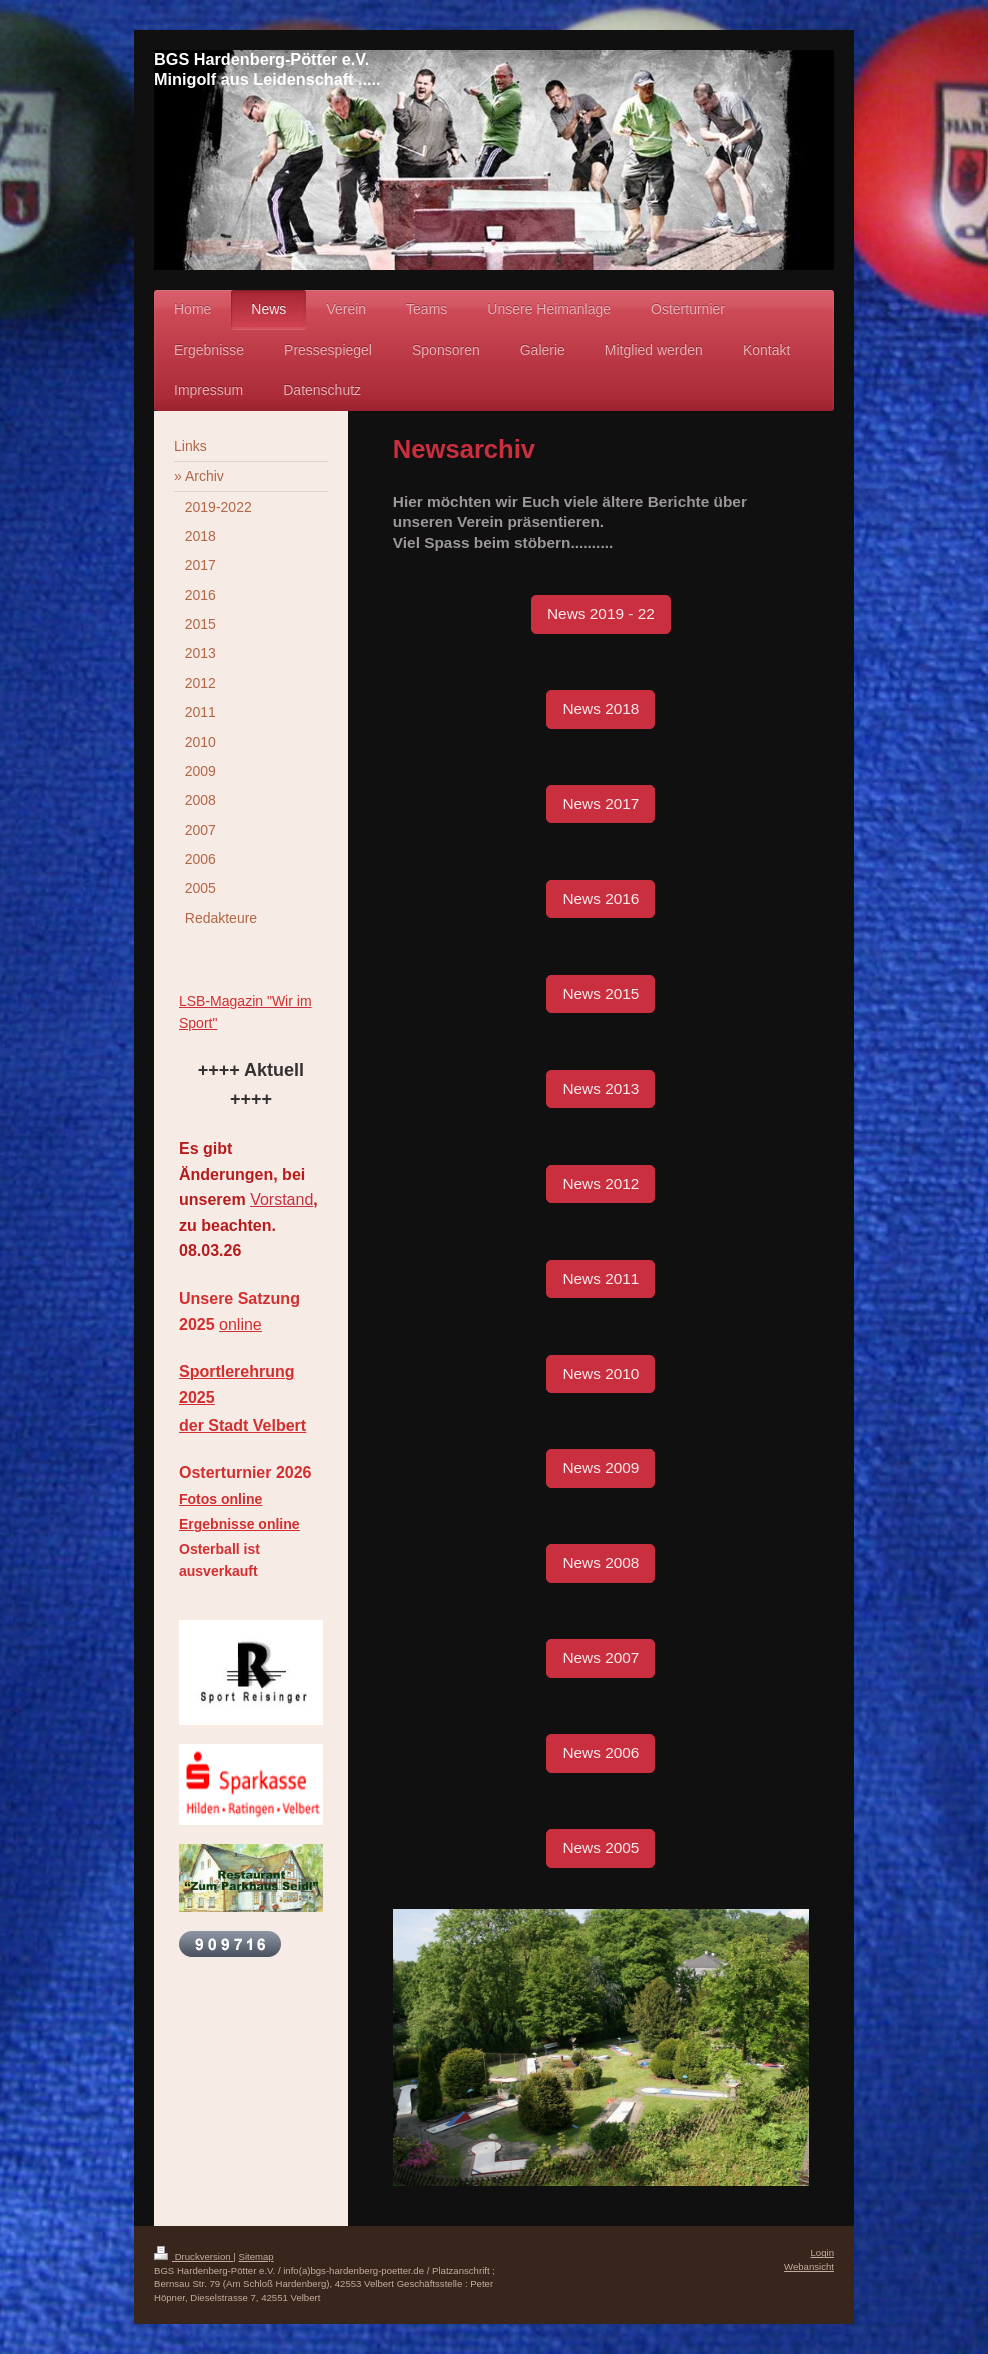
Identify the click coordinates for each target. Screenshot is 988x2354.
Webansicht (809, 2266)
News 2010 (600, 1373)
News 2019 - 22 (601, 613)
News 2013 (600, 1088)
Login (822, 2252)
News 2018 (600, 708)
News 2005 (600, 1847)
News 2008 (600, 1562)
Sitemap (255, 2256)
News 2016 (600, 898)
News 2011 (600, 1278)
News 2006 (600, 1752)
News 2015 (600, 993)
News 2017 (600, 803)
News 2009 (600, 1467)
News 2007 (600, 1657)
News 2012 (600, 1183)
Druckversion (193, 2256)
